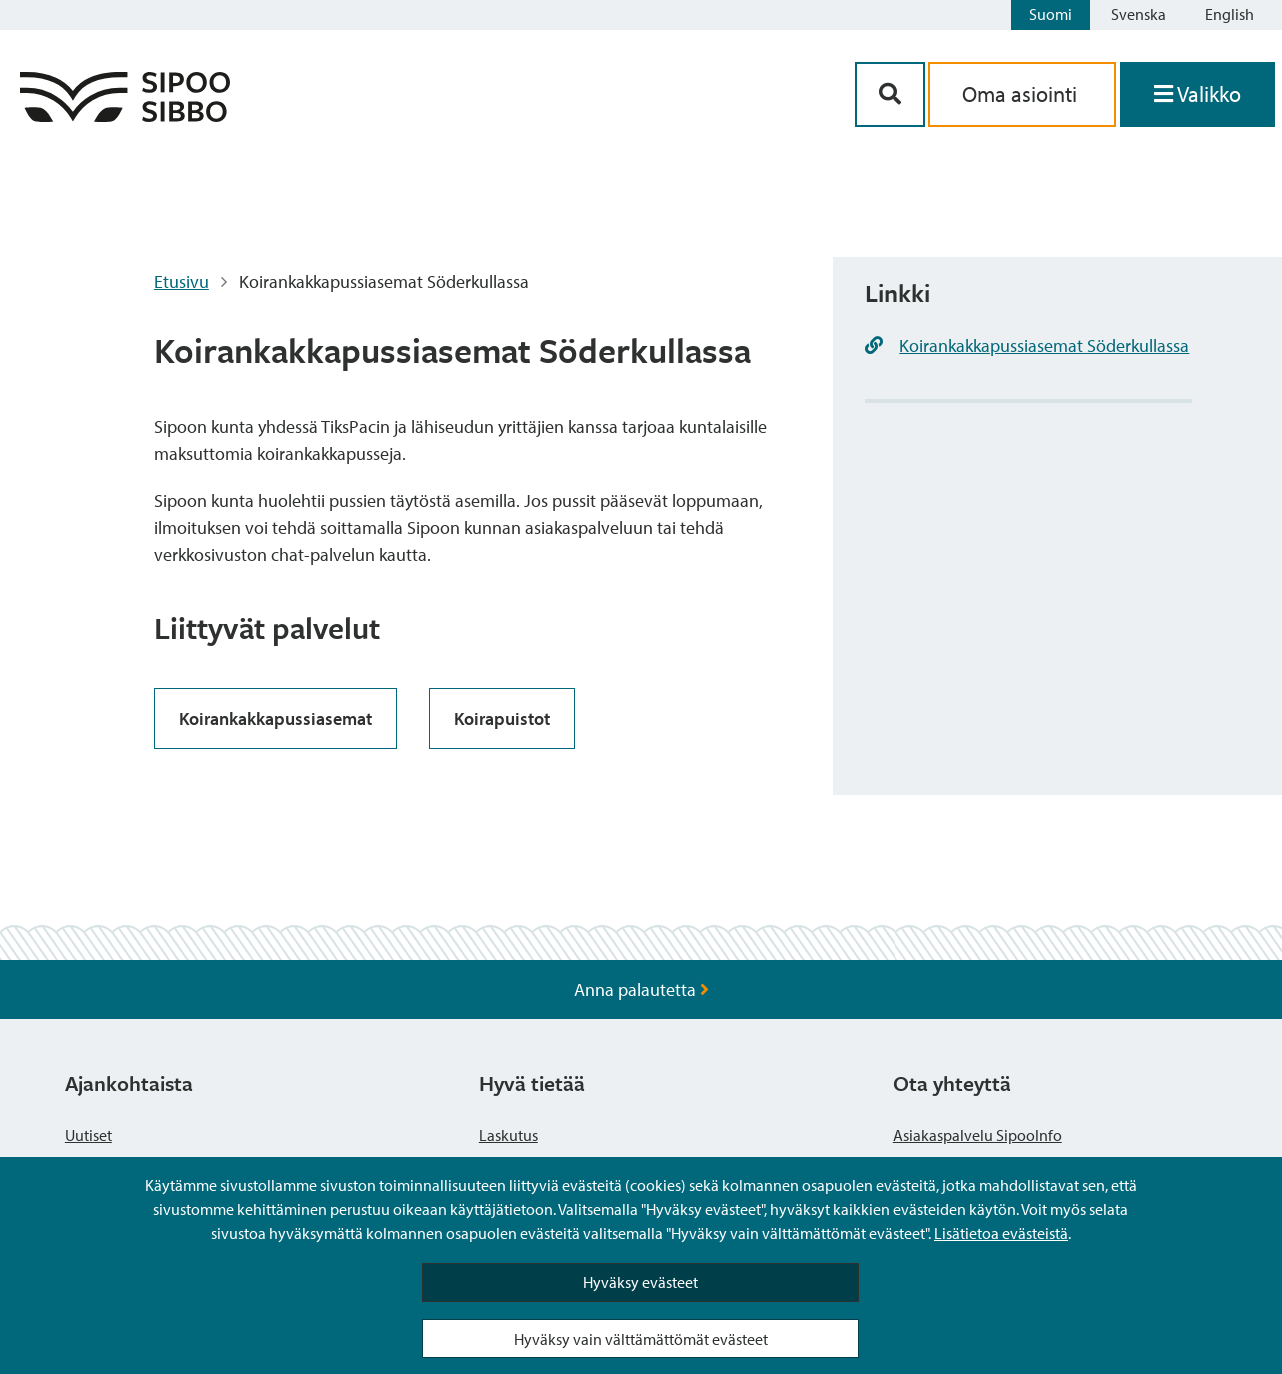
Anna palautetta (641, 989)
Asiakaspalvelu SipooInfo (977, 1135)
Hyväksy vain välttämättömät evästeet (641, 1339)
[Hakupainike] (890, 94)
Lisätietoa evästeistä (1001, 1233)
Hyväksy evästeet (640, 1282)
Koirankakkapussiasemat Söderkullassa (1044, 345)
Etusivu (181, 281)
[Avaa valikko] (1197, 94)
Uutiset (88, 1135)
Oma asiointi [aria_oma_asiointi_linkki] (1022, 94)
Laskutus (508, 1135)
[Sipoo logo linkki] (125, 115)
